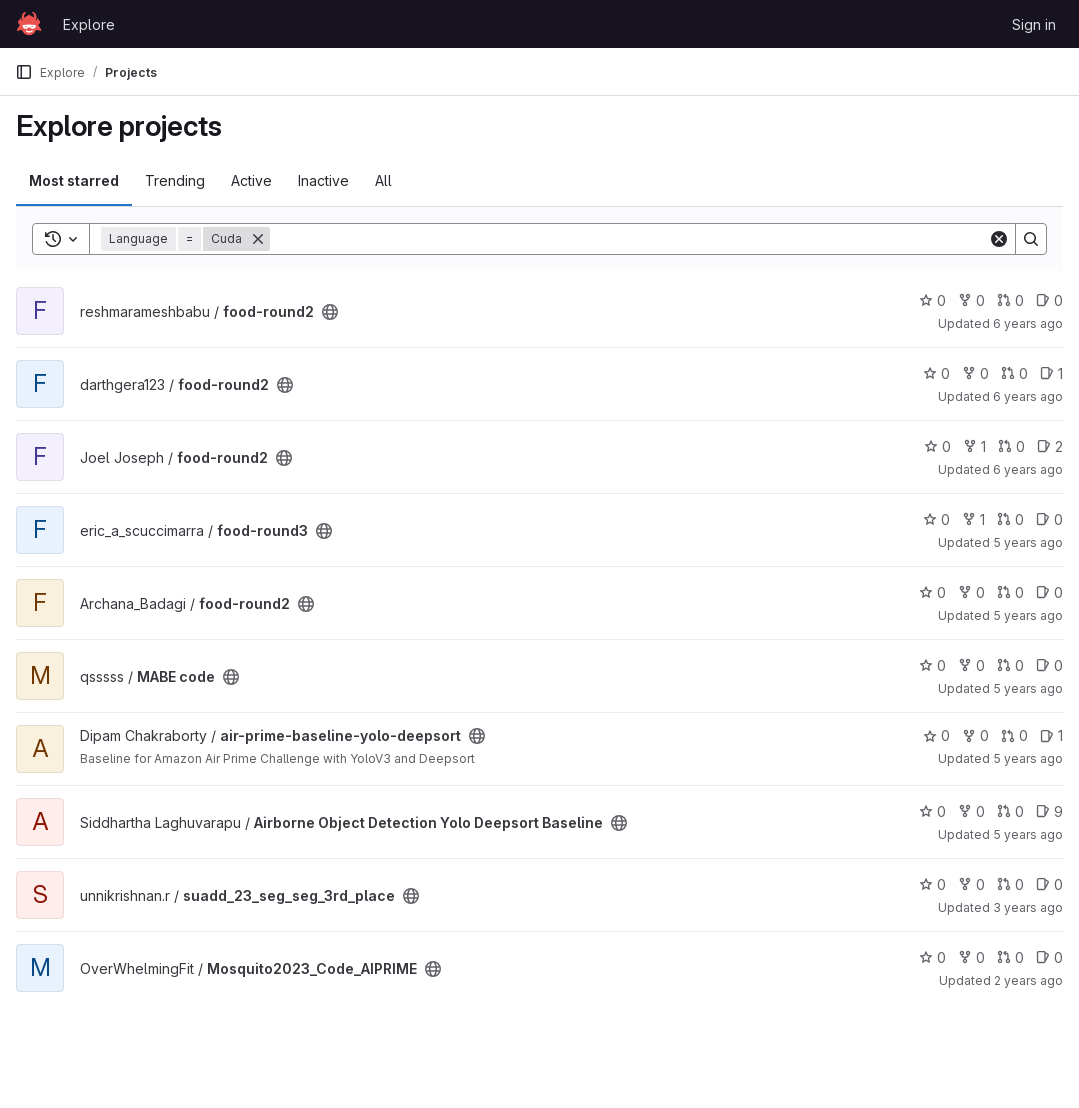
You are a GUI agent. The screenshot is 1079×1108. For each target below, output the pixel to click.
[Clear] (999, 239)
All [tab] (383, 180)
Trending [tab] (175, 180)
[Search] (629, 239)
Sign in (1034, 24)
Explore (89, 24)
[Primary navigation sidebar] (24, 72)
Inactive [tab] (323, 180)
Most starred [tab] (74, 180)
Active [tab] (251, 180)
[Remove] (258, 239)
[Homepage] (29, 24)
